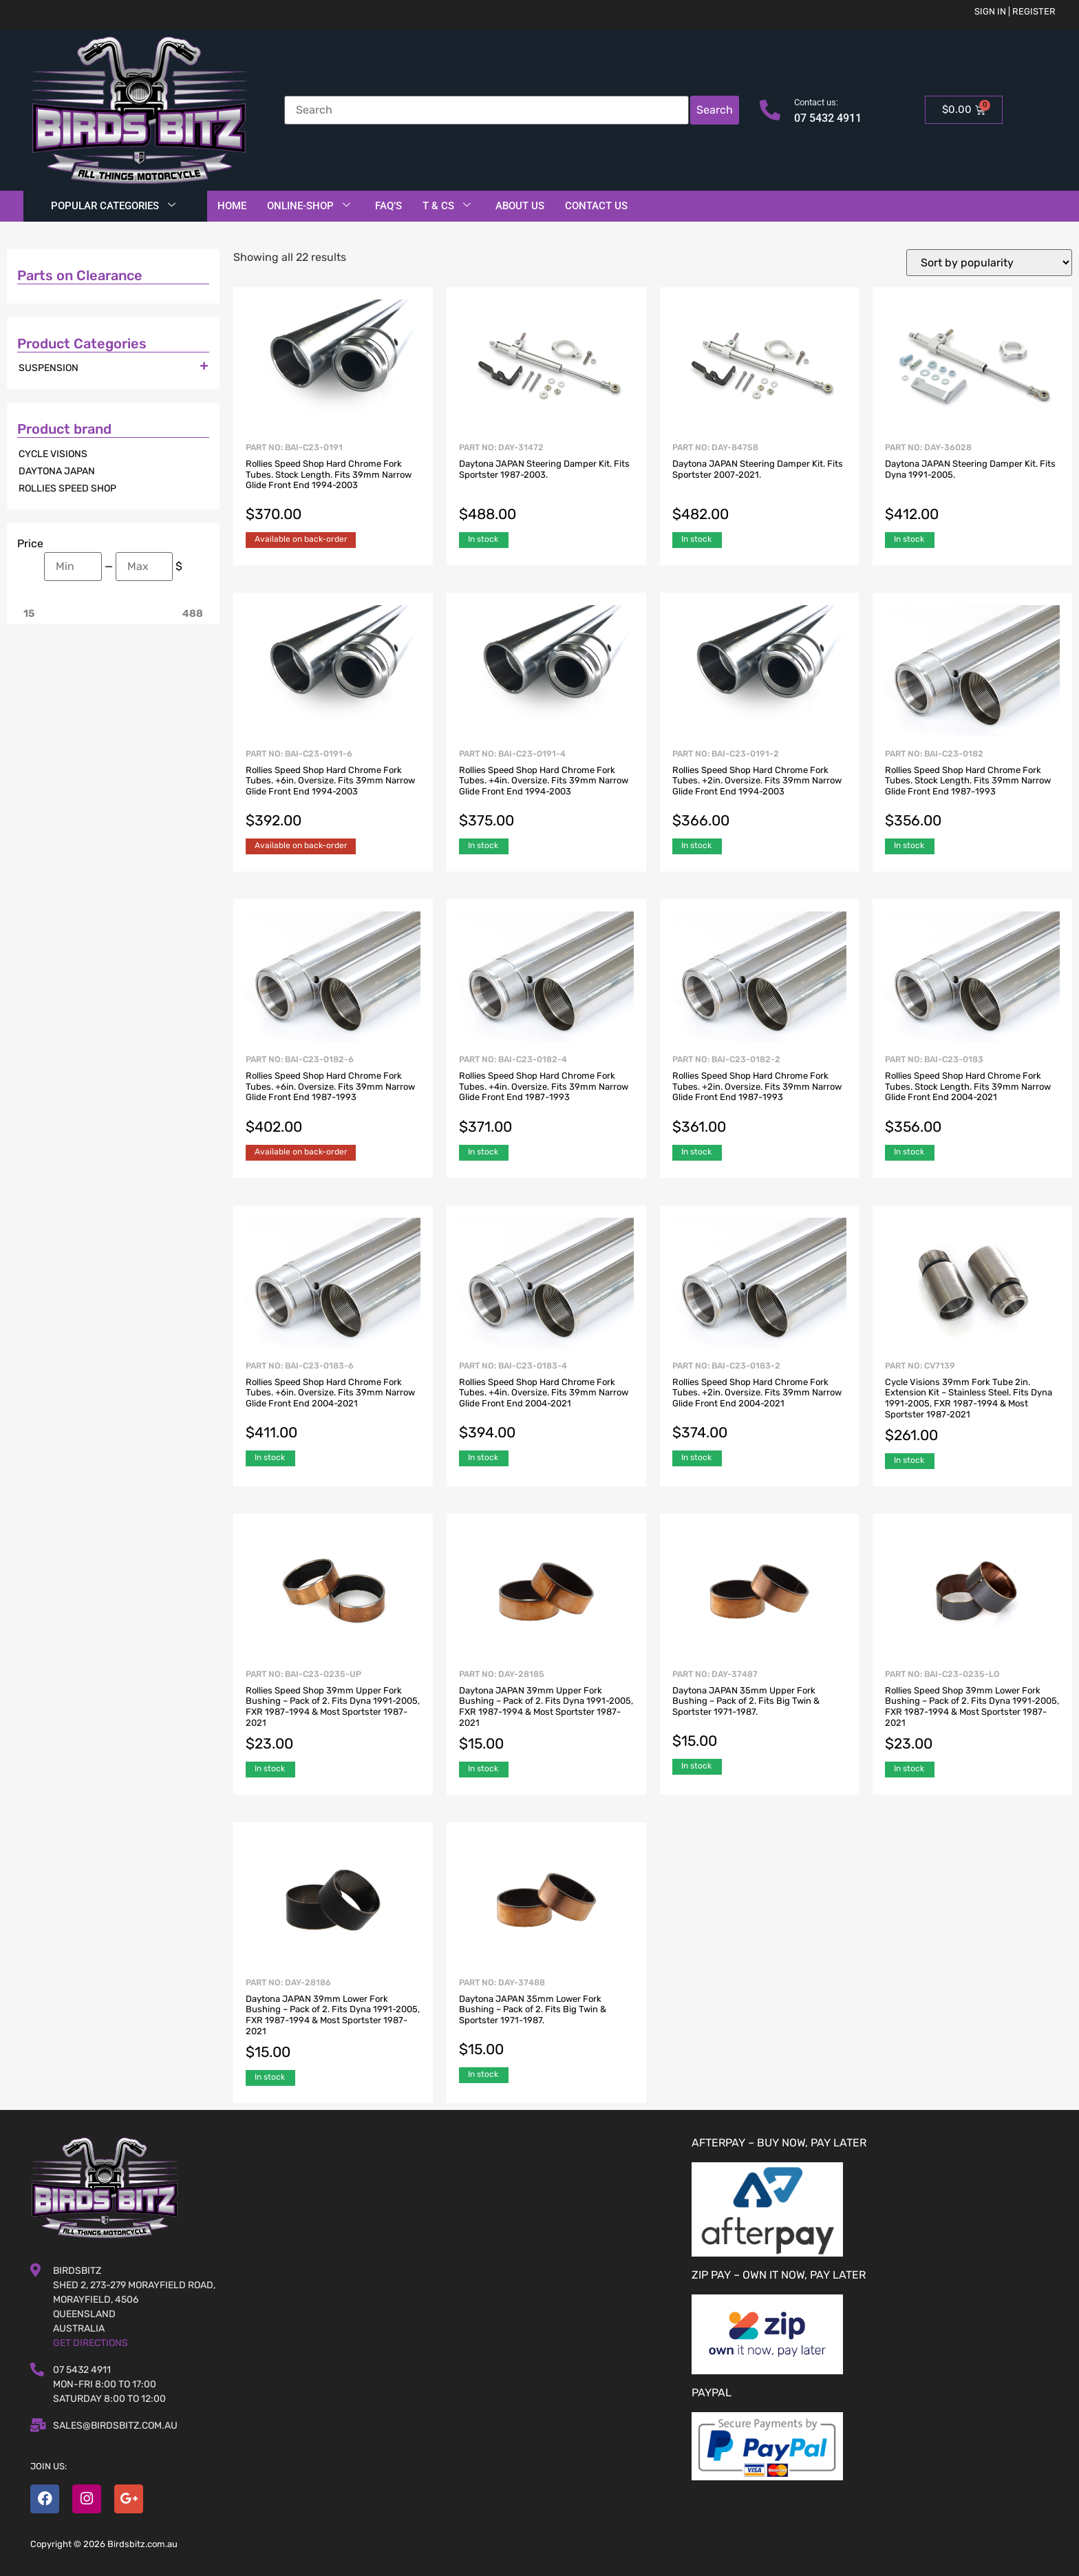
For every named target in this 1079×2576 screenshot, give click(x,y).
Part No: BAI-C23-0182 (972, 790)
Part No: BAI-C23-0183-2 (759, 1402)
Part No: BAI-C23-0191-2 (759, 790)
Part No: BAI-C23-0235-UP (333, 1711)
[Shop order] (989, 262)
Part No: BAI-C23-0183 (972, 1096)
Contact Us (596, 206)
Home (231, 206)
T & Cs (447, 206)
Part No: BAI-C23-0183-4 (546, 1402)
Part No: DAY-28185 (546, 1711)
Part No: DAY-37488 (546, 2019)
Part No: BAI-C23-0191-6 (333, 790)
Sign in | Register (1015, 11)
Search (714, 109)
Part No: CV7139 (972, 1403)
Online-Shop (308, 206)
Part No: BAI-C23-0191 (333, 484)
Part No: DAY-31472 (546, 484)
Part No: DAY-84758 (759, 484)
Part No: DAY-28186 (333, 2020)
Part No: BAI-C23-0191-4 (546, 790)
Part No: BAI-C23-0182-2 (759, 1096)
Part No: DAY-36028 (972, 484)
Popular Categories (113, 206)
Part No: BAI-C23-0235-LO (972, 1711)
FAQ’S (388, 206)
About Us (519, 206)
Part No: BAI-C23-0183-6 (333, 1402)
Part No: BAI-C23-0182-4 (546, 1096)
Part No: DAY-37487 (759, 1710)
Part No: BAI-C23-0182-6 (333, 1096)
